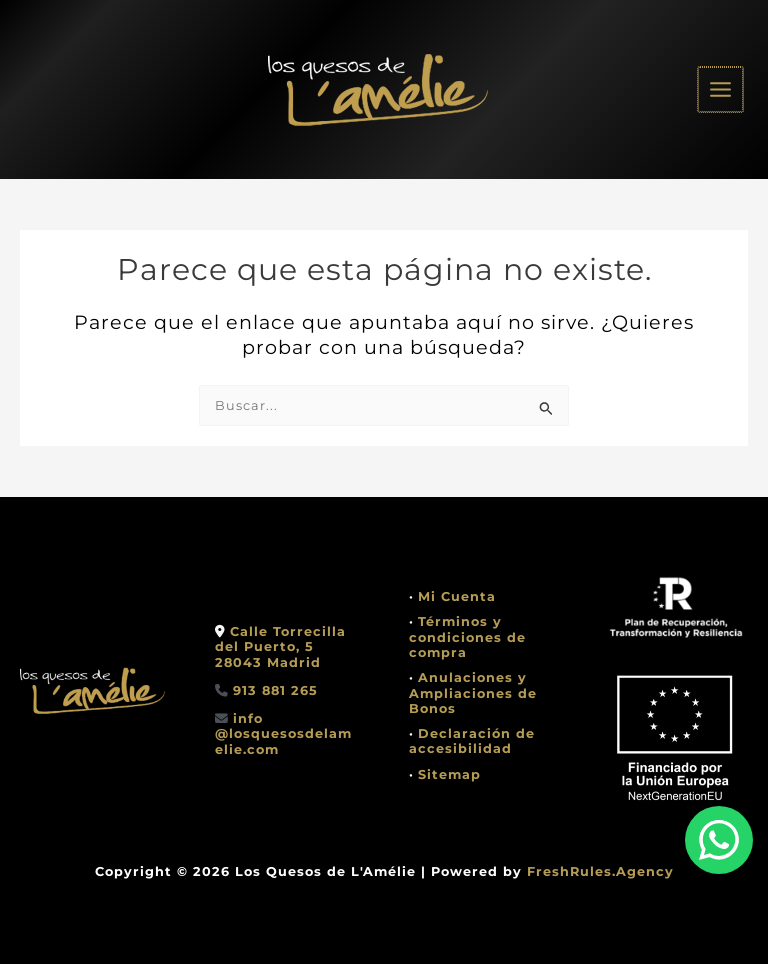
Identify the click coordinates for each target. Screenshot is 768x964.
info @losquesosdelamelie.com (283, 734)
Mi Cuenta (457, 596)
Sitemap (449, 774)
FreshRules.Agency (600, 871)
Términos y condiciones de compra (467, 637)
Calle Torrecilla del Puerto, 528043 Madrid (280, 647)
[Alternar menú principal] (721, 89)
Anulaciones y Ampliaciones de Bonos (473, 693)
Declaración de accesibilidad (472, 741)
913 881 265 (275, 690)
